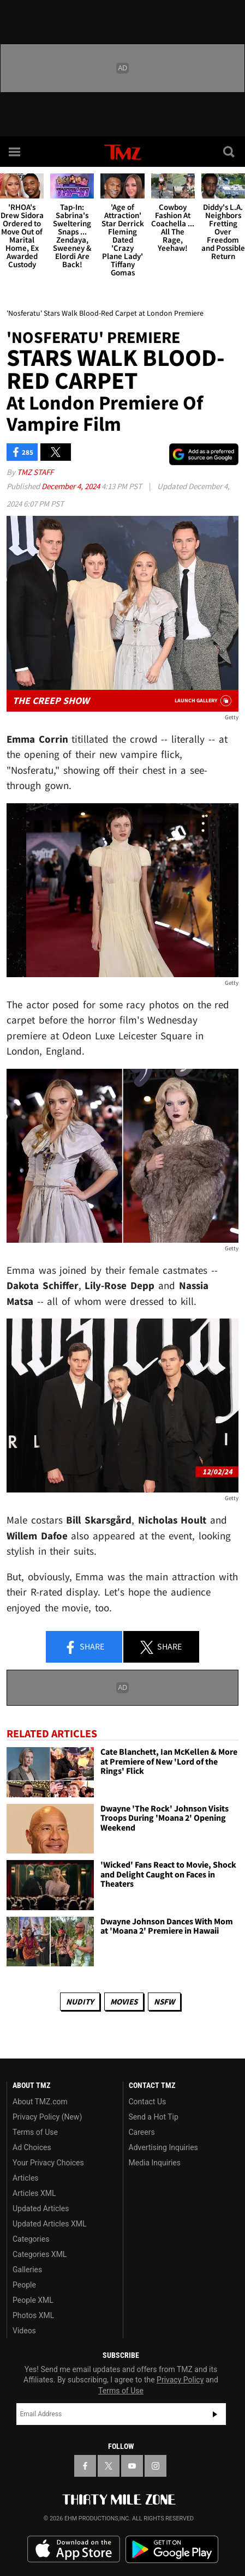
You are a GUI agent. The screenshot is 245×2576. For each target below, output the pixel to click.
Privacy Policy (180, 2379)
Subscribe (215, 2414)
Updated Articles (41, 2208)
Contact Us (147, 2101)
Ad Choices (32, 2147)
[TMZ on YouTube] (132, 2466)
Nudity (80, 2001)
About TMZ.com (40, 2101)
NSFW (164, 2001)
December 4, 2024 (71, 486)
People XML (33, 2300)
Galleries (27, 2269)
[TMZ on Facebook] (85, 2466)
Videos (24, 2330)
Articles (26, 2178)
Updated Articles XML (49, 2223)
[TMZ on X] (108, 2466)
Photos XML (33, 2315)
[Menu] (15, 151)
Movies (124, 2001)
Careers (142, 2132)
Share (84, 1647)
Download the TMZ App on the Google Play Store (172, 2549)
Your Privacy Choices (48, 2162)
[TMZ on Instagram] (155, 2466)
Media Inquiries (155, 2162)
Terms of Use (35, 2132)
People (24, 2284)
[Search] (229, 151)
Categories (31, 2239)
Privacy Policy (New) (47, 2116)
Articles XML (34, 2193)
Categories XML (40, 2254)
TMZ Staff (35, 472)
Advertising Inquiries (163, 2147)
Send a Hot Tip (153, 2116)
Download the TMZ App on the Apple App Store (73, 2549)
